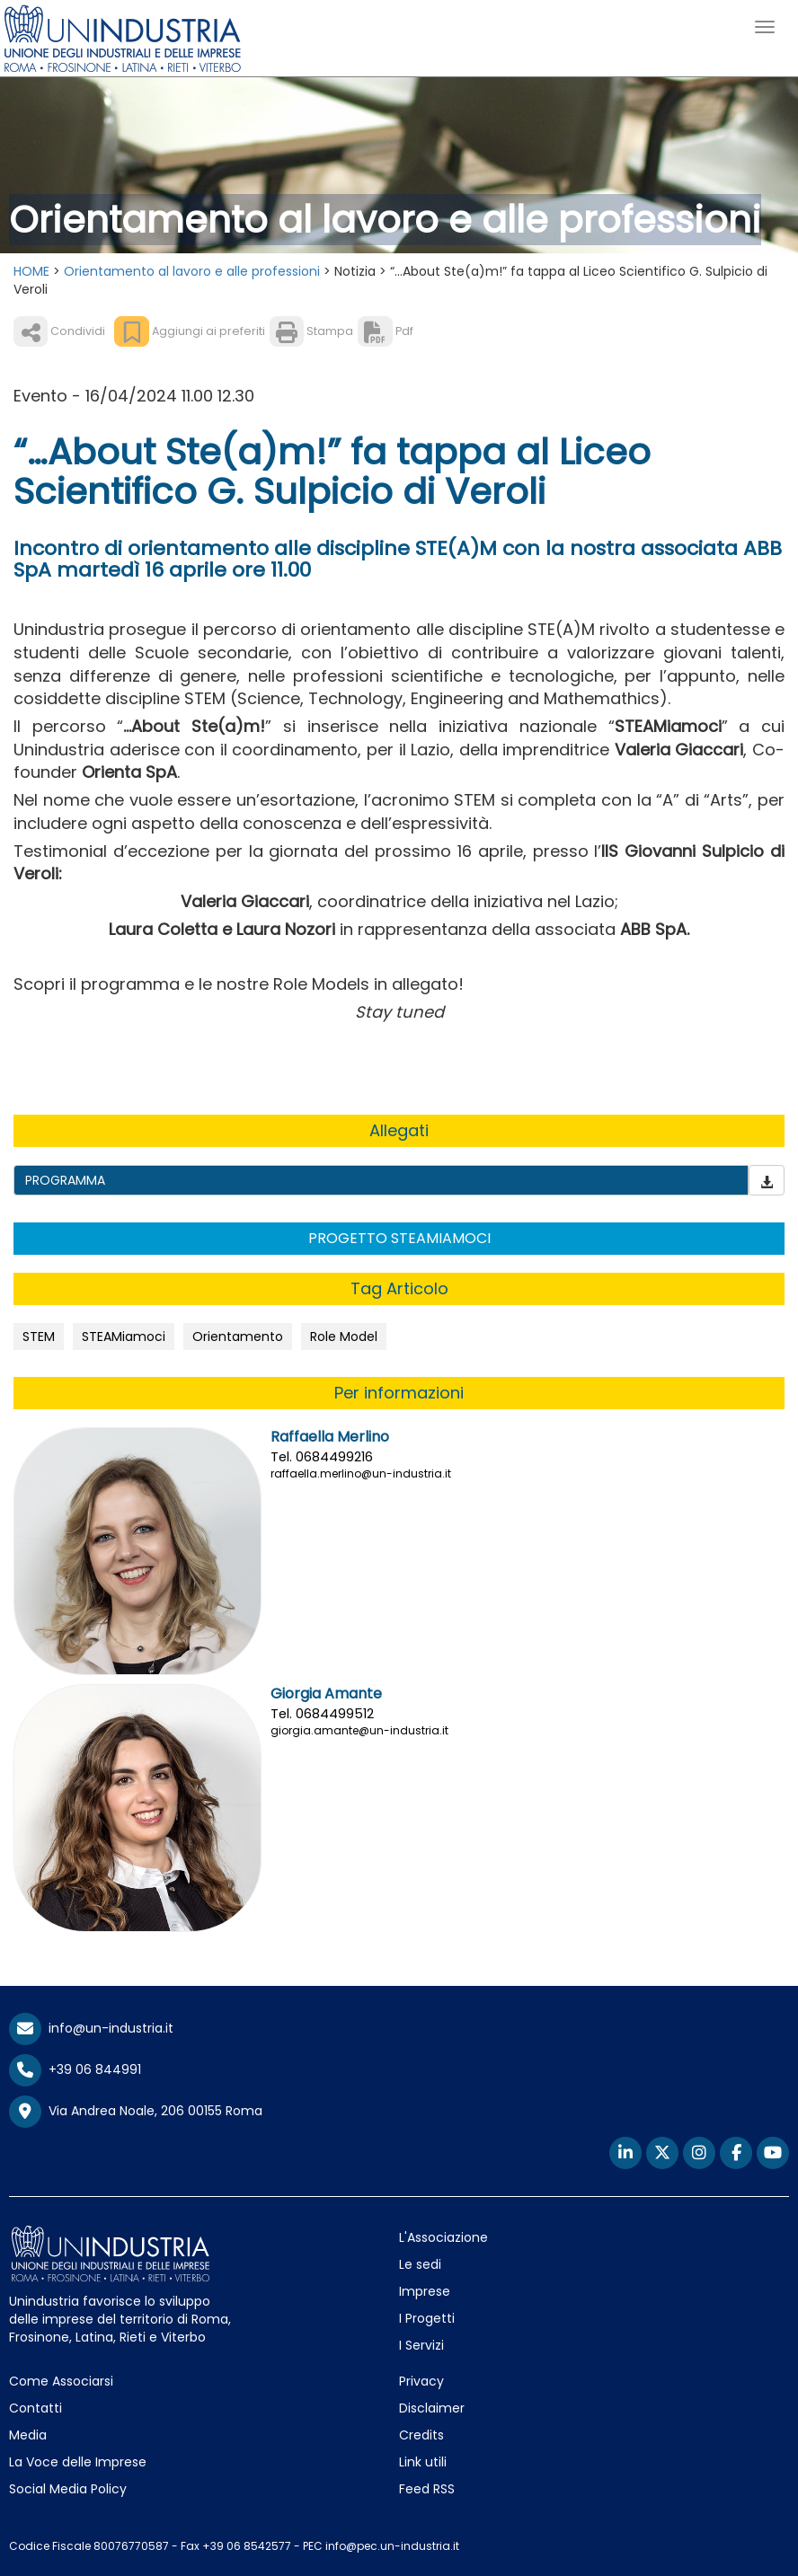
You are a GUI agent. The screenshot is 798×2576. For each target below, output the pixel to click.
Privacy (421, 2381)
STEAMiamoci (123, 1336)
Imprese (424, 2291)
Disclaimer (432, 2408)
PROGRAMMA (65, 1180)
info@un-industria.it (91, 2028)
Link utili (423, 2462)
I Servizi (421, 2345)
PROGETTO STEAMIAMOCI (399, 1238)
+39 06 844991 (75, 2069)
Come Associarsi (61, 2381)
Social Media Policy (68, 2489)
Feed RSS (427, 2489)
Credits (421, 2435)
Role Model (343, 1336)
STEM (38, 1336)
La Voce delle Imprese (77, 2462)
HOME (31, 271)
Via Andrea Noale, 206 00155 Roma (135, 2111)
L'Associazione (443, 2237)
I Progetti (427, 2318)
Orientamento (237, 1336)
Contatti (35, 2408)
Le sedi (420, 2264)
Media (28, 2435)
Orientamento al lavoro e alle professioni (192, 271)
